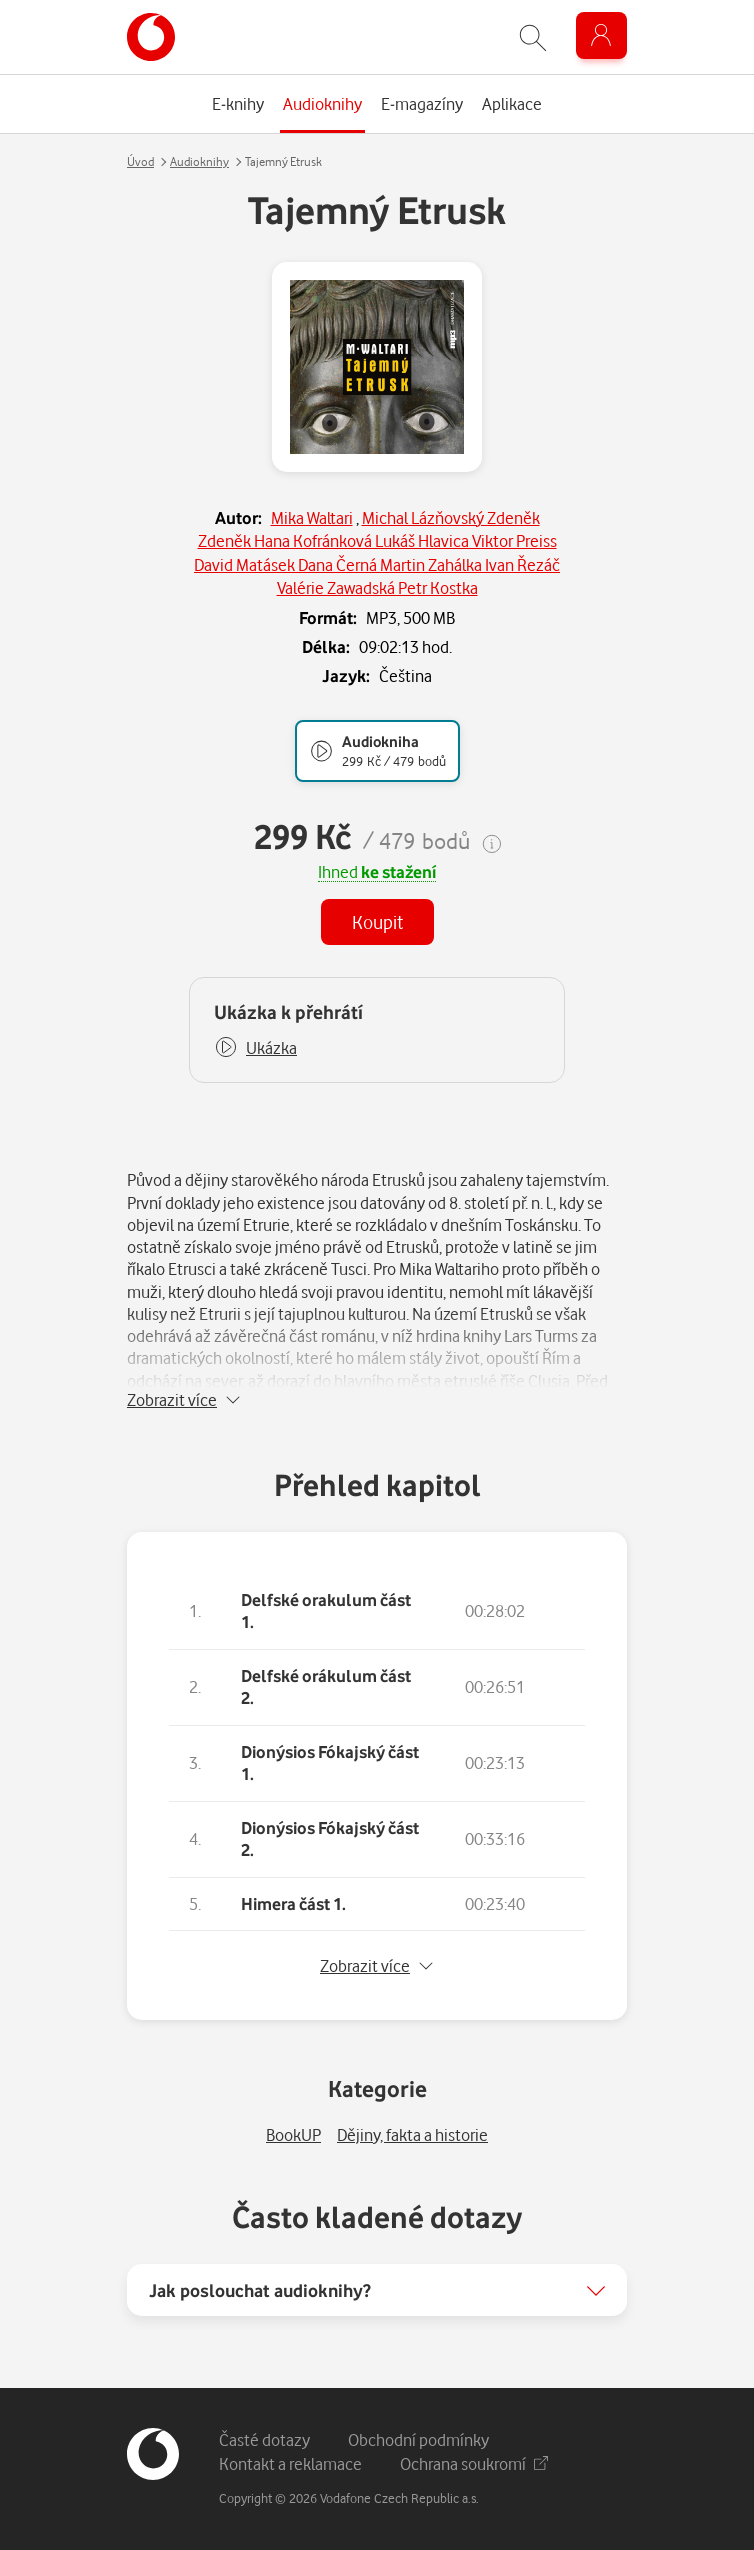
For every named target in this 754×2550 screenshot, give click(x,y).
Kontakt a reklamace (290, 2463)
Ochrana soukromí (474, 2463)
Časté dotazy (264, 2439)
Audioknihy (199, 161)
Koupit (377, 921)
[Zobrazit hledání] (533, 37)
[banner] (151, 37)
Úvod (140, 161)
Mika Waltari (312, 517)
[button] (255, 1048)
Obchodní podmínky (418, 2439)
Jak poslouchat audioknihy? (260, 2290)
